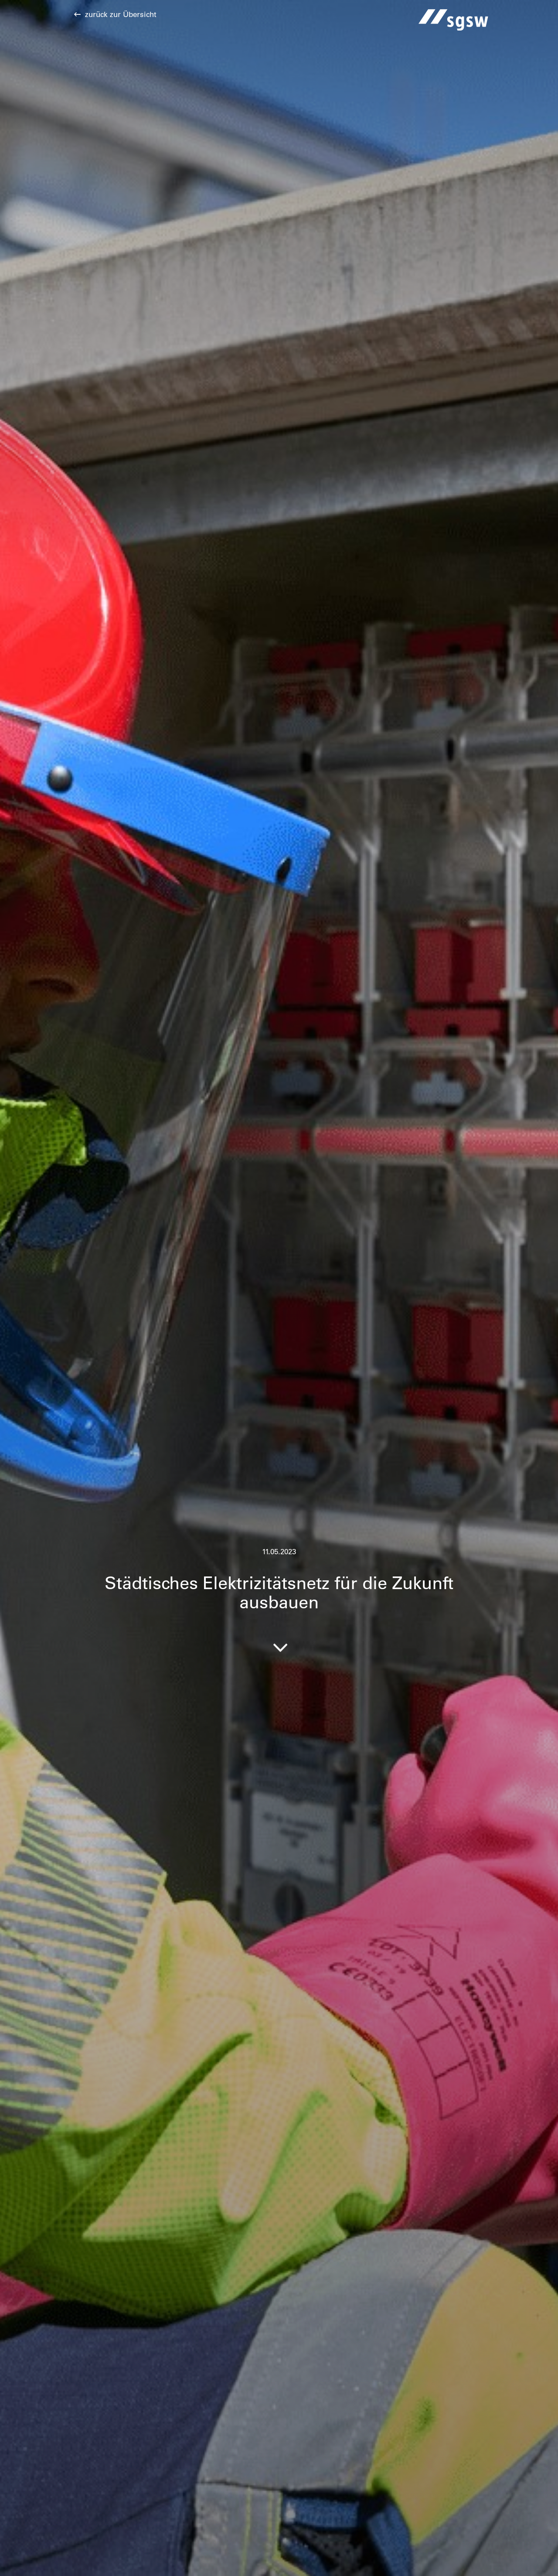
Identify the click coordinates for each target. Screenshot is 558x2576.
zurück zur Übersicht (121, 14)
